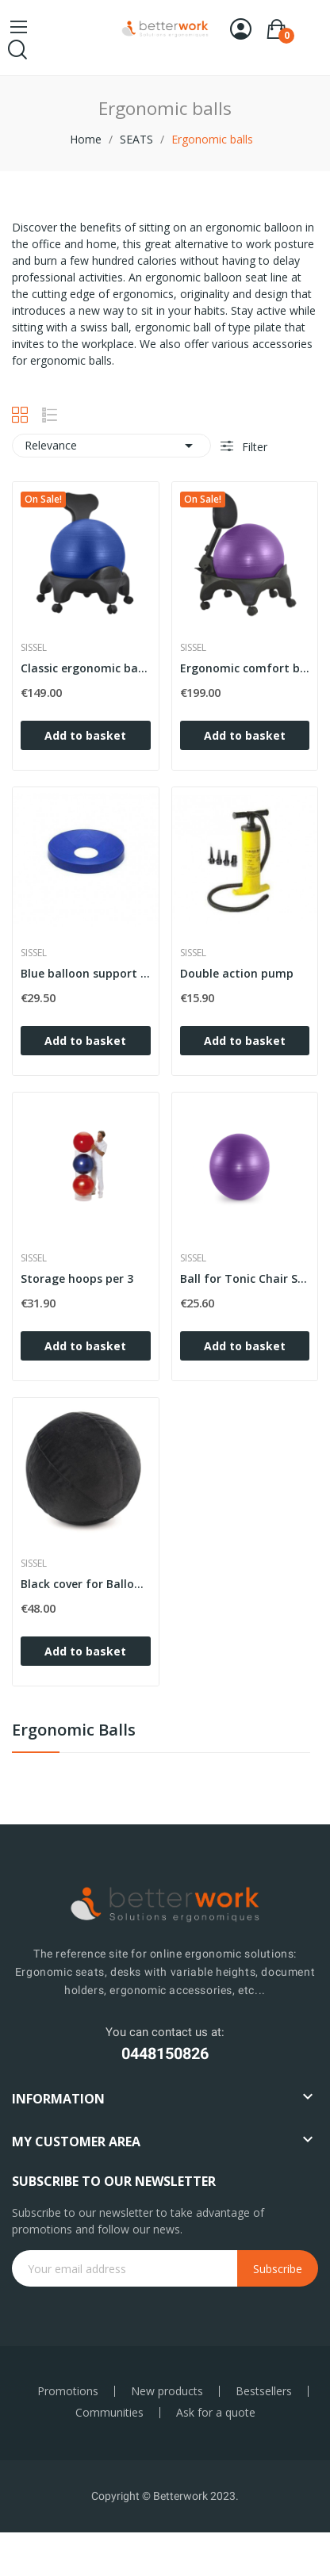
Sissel (34, 648)
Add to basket (85, 735)
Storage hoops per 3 (77, 1278)
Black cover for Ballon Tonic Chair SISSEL (86, 1583)
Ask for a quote (215, 2412)
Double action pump (237, 973)
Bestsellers (264, 2391)
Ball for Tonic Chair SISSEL (245, 1278)
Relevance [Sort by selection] (111, 445)
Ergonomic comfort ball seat (245, 668)
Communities (109, 2412)
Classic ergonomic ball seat (86, 668)
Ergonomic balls (74, 1731)
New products (167, 2391)
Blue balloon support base (86, 973)
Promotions (67, 2391)
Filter (253, 446)
